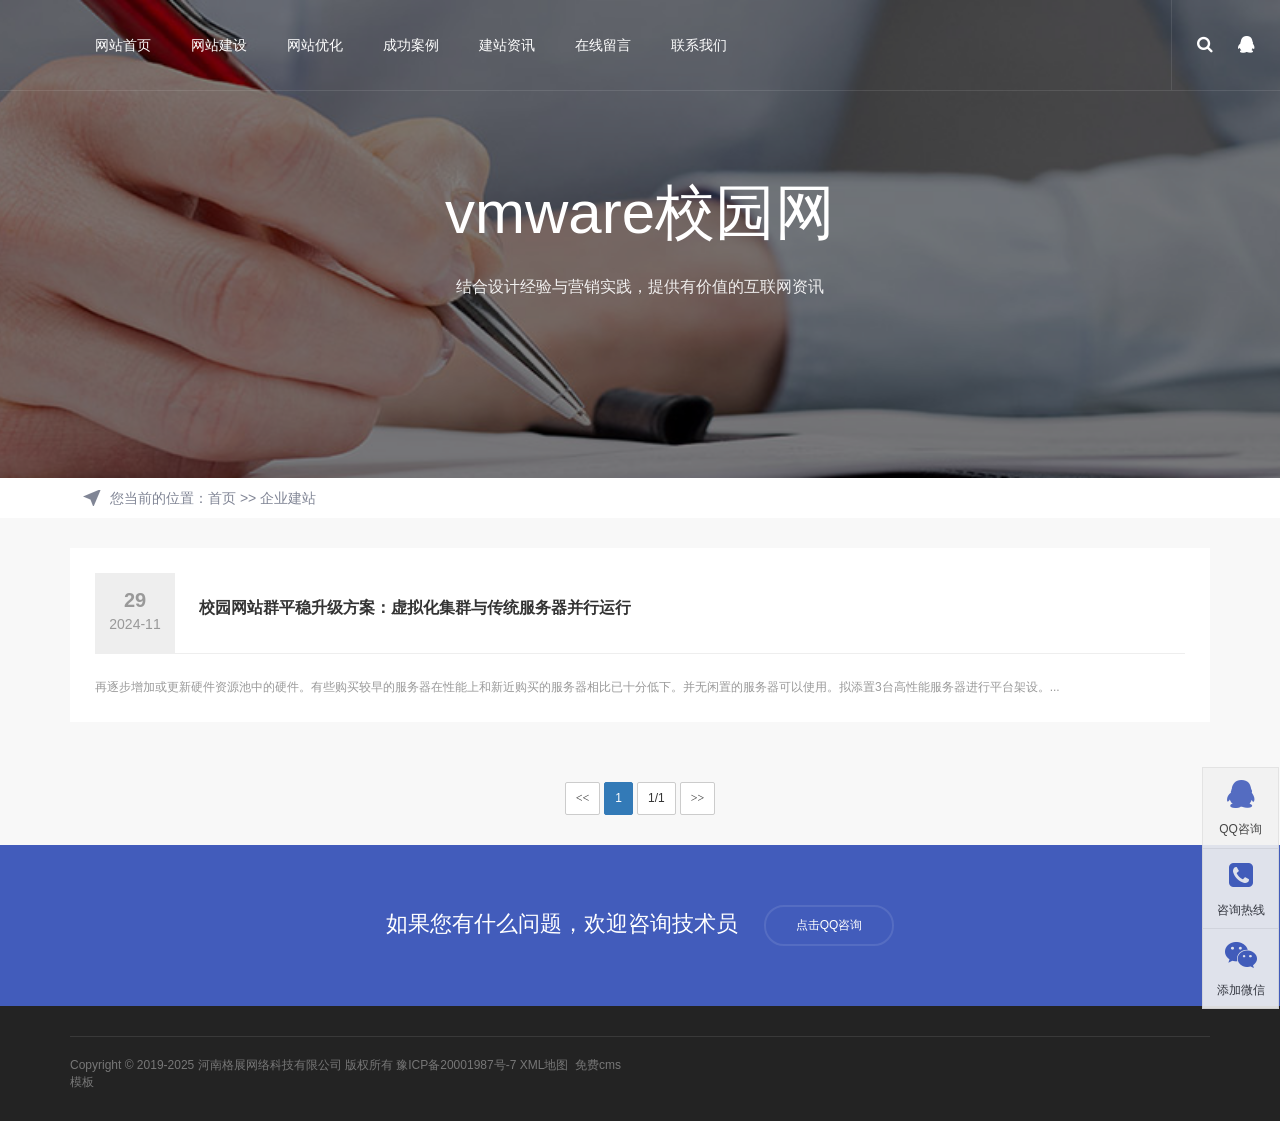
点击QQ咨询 (829, 925)
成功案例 (411, 45)
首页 (222, 498)
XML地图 (544, 1065)
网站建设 (219, 45)
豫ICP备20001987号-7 (456, 1065)
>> (698, 798)
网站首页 (123, 45)
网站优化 (315, 45)
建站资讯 (507, 45)
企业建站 (288, 498)
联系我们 (699, 45)
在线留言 (603, 45)
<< (583, 798)
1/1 (656, 798)
